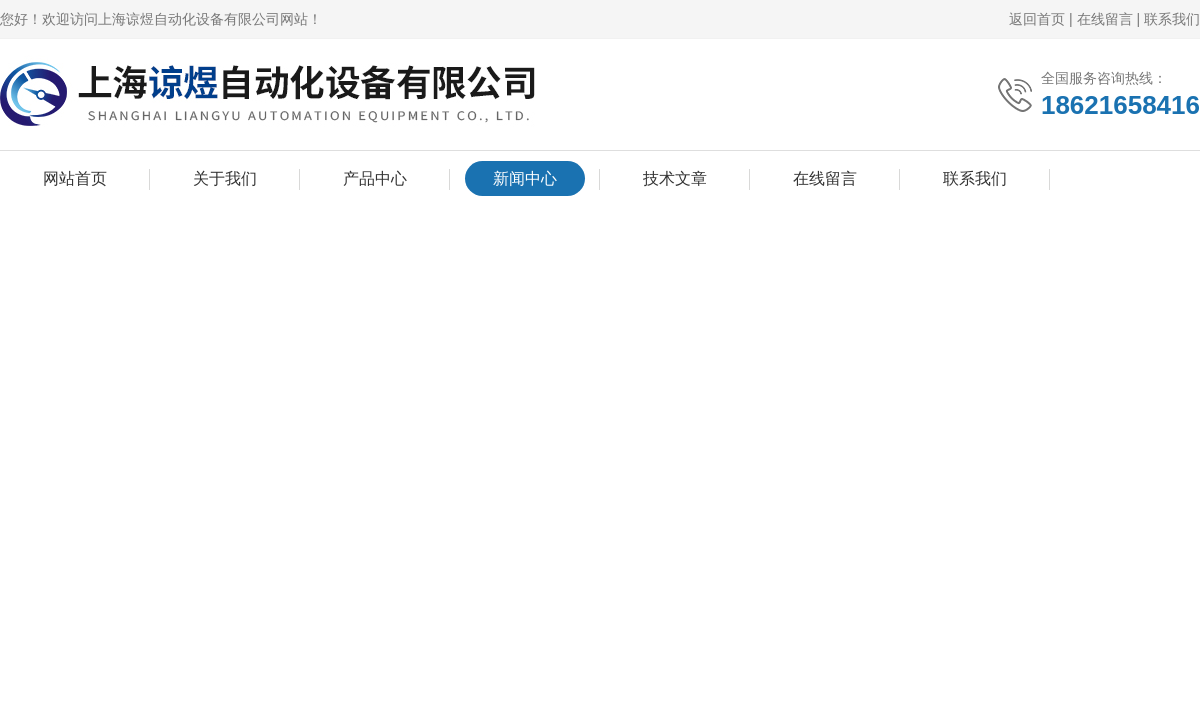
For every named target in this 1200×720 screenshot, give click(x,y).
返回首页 (1037, 19)
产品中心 (375, 178)
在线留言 (1105, 19)
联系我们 (1172, 19)
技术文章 (675, 178)
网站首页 (75, 178)
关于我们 (225, 178)
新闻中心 (525, 178)
